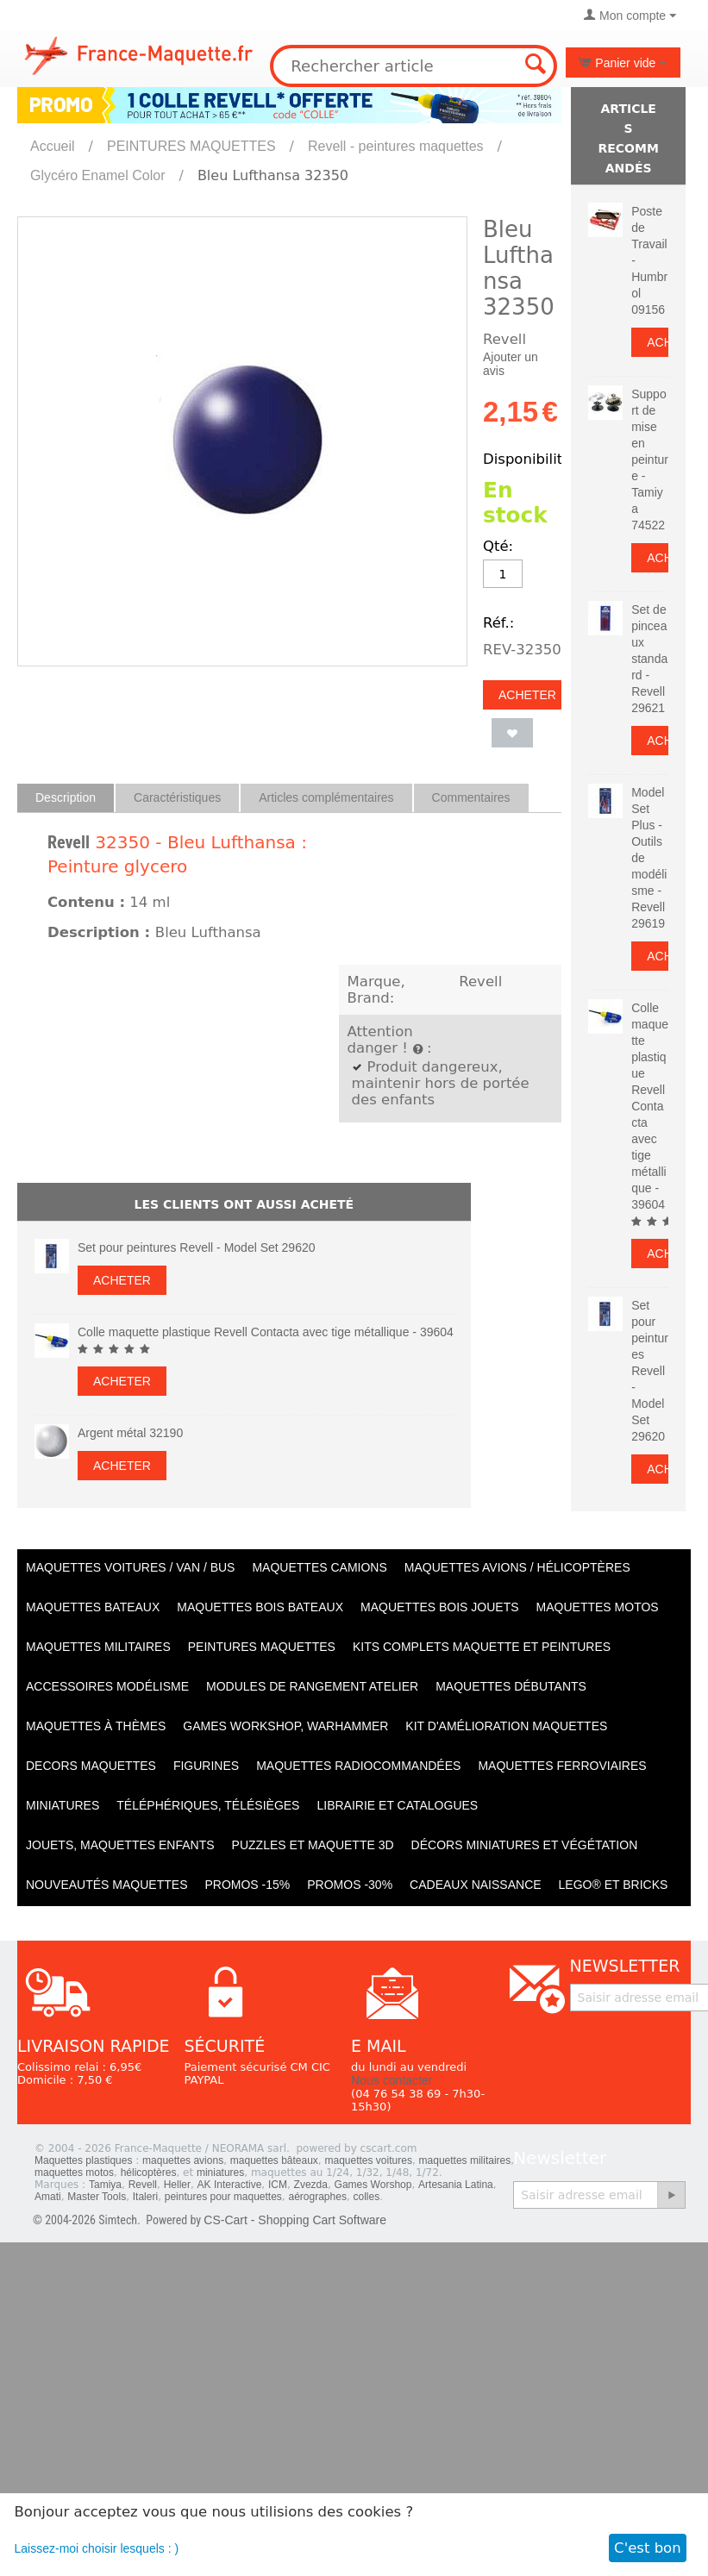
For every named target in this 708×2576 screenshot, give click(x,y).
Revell (68, 842)
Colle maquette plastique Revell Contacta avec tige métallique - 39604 (266, 1332)
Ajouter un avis (510, 364)
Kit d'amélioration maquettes (506, 1726)
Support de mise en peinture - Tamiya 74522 (649, 459)
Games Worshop (373, 2185)
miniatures (220, 2172)
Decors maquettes (91, 1766)
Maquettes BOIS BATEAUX (260, 1607)
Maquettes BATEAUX (93, 1607)
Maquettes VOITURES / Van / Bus (130, 1567)
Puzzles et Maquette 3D (313, 1845)
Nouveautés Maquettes (106, 1884)
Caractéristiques (177, 797)
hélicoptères (149, 2172)
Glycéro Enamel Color (98, 175)
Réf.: (498, 623)
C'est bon (647, 2548)
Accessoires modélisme (107, 1686)
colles (367, 2197)
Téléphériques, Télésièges (207, 1805)
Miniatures (62, 1805)
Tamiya (105, 2185)
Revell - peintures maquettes (396, 146)
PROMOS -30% (349, 1884)
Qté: (498, 546)
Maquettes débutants (510, 1686)
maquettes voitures (368, 2160)
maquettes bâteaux (274, 2160)
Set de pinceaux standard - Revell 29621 (649, 659)
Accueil (52, 146)
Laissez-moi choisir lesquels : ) (97, 2548)
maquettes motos (74, 2172)
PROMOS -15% (247, 1884)
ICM (277, 2185)
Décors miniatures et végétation (524, 1845)
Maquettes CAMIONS (319, 1567)
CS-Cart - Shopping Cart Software (295, 2220)
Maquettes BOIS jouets (439, 1607)
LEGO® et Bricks (613, 1884)
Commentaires (471, 797)
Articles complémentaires (326, 797)
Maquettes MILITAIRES (98, 1647)
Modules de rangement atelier (312, 1686)
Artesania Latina (455, 2185)
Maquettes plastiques (83, 2160)
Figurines (206, 1766)
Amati (47, 2197)
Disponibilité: (529, 459)
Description (65, 797)
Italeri (145, 2197)
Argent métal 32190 (130, 1433)
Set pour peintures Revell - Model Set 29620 (197, 1247)
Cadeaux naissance (475, 1884)
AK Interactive (229, 2185)
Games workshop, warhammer (285, 1726)
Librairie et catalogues (397, 1805)
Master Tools (96, 2197)
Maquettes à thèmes (96, 1726)
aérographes (318, 2197)
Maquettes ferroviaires (562, 1766)
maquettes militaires (465, 2160)
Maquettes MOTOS (597, 1607)
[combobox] (413, 66)
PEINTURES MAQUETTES (191, 146)
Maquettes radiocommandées (358, 1766)
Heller (177, 2185)
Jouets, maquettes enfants (120, 1845)
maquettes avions (182, 2160)
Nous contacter (391, 2080)
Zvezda (311, 2185)
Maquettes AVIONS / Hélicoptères (517, 1567)
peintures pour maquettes (223, 2197)
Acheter (527, 695)
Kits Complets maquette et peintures (482, 1647)
